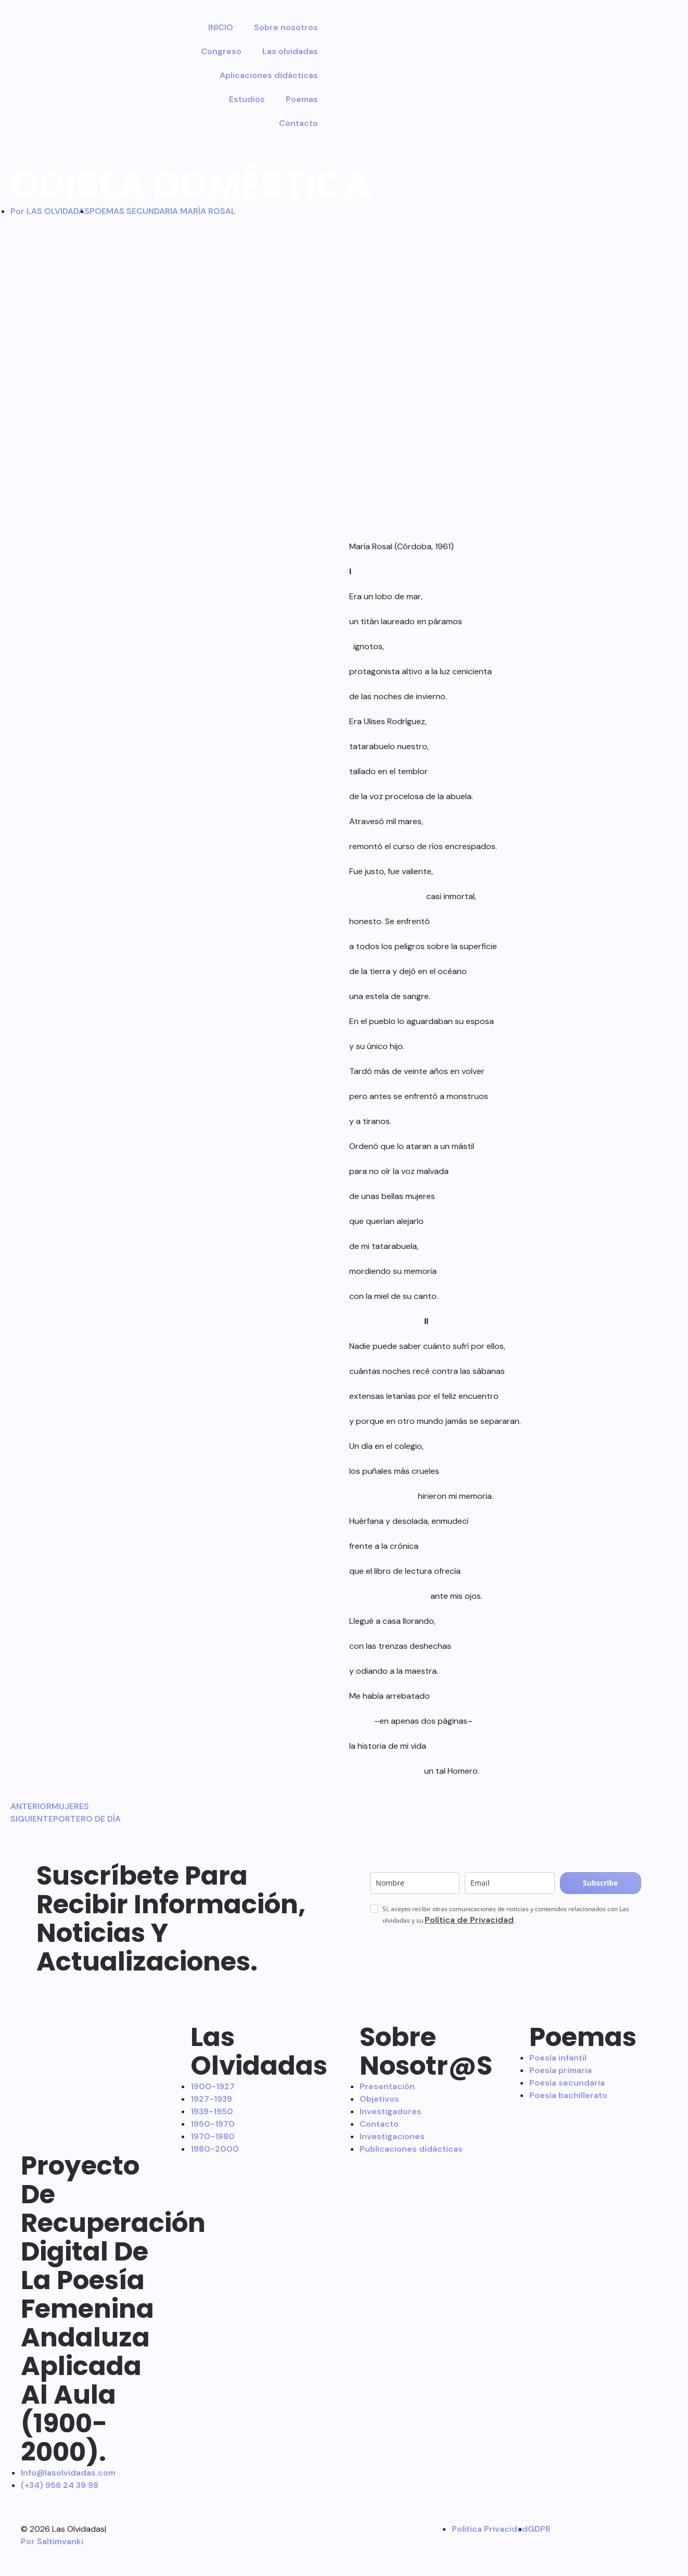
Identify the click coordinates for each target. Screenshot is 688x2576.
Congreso (221, 51)
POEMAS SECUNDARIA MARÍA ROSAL (163, 211)
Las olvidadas (290, 51)
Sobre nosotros (286, 27)
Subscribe (600, 1883)
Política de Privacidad (469, 1919)
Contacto (298, 123)
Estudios (247, 99)
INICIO (220, 27)
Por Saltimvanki (52, 2541)
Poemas (302, 99)
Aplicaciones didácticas (269, 75)
